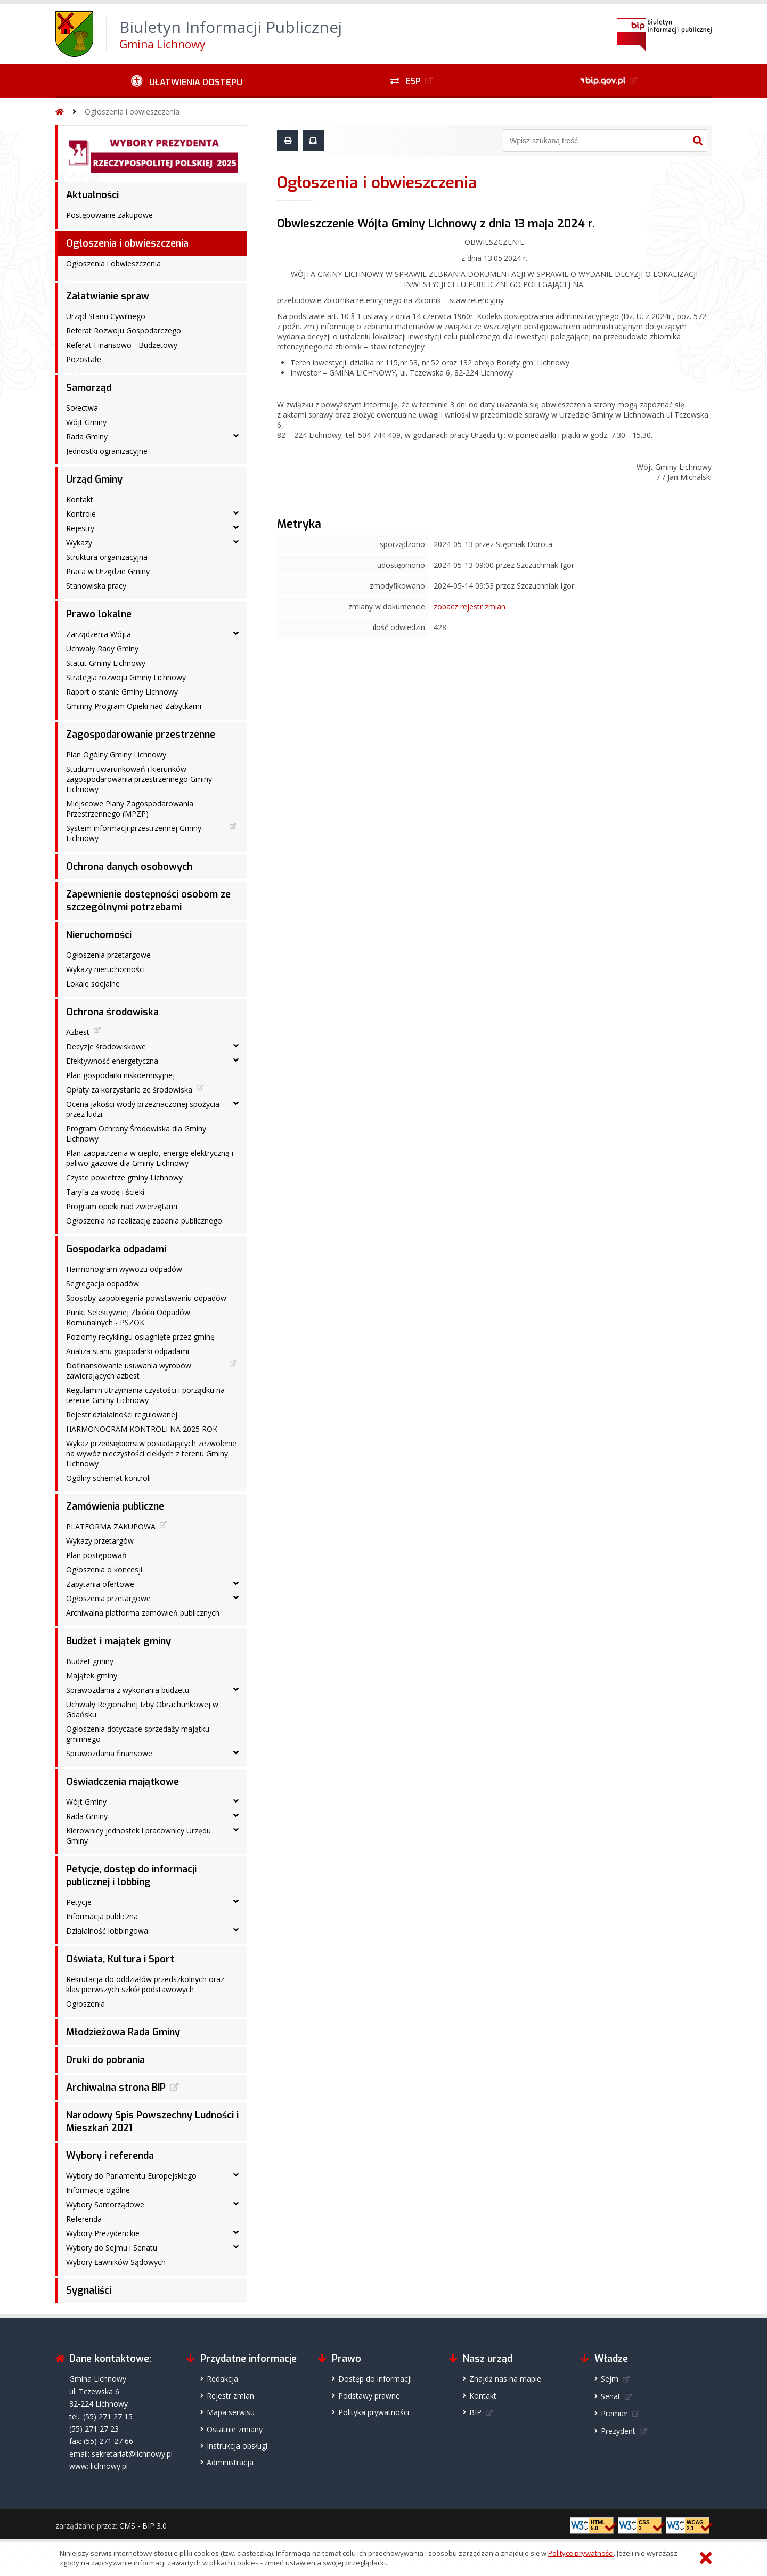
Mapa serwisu (231, 2412)
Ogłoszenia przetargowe (108, 955)
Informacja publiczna (102, 1916)
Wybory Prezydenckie (103, 2233)
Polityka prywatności (373, 2412)
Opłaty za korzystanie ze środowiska (129, 1090)
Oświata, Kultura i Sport (120, 1959)
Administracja (230, 2462)
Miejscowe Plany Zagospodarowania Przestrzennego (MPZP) (129, 808)
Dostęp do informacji (375, 2379)
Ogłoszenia (85, 2004)
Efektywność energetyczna (112, 1061)
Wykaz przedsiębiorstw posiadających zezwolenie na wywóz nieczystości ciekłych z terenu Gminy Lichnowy (151, 1453)
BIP (475, 2412)
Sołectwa (82, 408)
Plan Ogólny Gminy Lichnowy (116, 754)
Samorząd (88, 387)
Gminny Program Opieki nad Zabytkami (133, 706)
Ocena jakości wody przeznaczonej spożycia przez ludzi (142, 1109)
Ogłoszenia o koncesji (104, 1569)
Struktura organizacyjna (107, 557)
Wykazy (79, 542)
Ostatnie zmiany (235, 2429)
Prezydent (618, 2431)
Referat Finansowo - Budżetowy (121, 345)
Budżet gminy (89, 1661)
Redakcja (222, 2379)
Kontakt (79, 499)
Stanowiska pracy (96, 586)
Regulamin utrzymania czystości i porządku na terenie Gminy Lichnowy (145, 1395)
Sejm (609, 2379)
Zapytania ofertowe (100, 1584)
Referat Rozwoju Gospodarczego (123, 330)
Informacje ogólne (98, 2190)
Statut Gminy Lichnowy (105, 663)
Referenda (84, 2219)
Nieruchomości (99, 934)
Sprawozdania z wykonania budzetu (127, 1690)
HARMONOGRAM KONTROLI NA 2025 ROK (141, 1429)
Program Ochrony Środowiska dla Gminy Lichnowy (136, 1133)
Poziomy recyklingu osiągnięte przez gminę (140, 1337)
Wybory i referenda (110, 2155)
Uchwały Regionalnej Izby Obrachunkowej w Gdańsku (142, 1709)
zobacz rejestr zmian (469, 606)
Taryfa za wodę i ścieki (105, 1192)
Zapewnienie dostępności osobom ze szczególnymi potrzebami (148, 901)
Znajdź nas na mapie (505, 2379)
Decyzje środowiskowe (106, 1046)
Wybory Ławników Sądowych (116, 2262)
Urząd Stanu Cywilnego (105, 316)
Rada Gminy (87, 436)
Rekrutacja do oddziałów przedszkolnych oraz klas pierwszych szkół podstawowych (145, 1984)
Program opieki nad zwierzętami (121, 1206)
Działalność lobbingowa (107, 1931)
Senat (611, 2396)
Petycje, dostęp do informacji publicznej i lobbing (131, 1875)
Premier (614, 2413)
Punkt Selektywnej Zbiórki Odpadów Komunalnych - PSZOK (128, 1317)
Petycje (79, 1902)
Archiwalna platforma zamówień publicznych (142, 1613)
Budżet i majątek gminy (118, 1641)
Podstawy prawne (369, 2396)
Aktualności (92, 195)
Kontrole (81, 514)
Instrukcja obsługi (237, 2446)
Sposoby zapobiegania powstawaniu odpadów (146, 1298)
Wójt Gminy (86, 422)
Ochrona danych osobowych (129, 866)
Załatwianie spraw (107, 296)
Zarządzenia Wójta (98, 634)
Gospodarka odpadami (116, 1249)
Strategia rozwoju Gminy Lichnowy (126, 677)
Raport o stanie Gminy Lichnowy (122, 692)
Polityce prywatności (581, 2553)
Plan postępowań (96, 1555)
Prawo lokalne (99, 614)
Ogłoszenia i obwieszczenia (132, 112)
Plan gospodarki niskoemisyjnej (120, 1075)
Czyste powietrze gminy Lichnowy (124, 1177)
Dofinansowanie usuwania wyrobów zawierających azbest (128, 1370)
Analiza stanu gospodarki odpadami (127, 1351)
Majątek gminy (91, 1675)
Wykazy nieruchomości (105, 969)
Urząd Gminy (94, 479)
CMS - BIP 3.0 (143, 2526)
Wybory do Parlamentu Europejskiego (131, 2176)
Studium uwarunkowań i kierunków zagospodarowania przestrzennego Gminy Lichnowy (139, 779)
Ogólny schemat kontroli (108, 1478)
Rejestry (80, 528)
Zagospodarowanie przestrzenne (140, 734)
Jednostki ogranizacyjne (107, 451)
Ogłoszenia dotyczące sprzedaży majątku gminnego (137, 1734)
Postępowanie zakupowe (109, 215)
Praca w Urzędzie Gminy (108, 571)
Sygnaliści (88, 2290)
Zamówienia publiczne (115, 1506)
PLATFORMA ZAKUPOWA (111, 1526)
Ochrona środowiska (112, 1012)
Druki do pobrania (105, 2059)
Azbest (77, 1032)
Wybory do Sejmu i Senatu (111, 2248)
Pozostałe (83, 359)
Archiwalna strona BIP (116, 2087)
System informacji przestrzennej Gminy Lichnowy (133, 833)
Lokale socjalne (93, 984)
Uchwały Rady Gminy (102, 648)
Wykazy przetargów (100, 1541)
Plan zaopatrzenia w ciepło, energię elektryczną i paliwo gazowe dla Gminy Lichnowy (149, 1158)
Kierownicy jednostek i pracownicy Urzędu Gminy (138, 1835)
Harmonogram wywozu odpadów (124, 1269)
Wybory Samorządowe (105, 2204)
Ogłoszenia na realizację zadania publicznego (144, 1221)
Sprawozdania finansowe (109, 1753)
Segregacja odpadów (102, 1283)
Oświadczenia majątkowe (122, 1781)
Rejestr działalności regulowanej (121, 1414)
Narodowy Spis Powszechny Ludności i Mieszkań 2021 (152, 2121)
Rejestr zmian (230, 2396)
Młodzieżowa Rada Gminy (123, 2032)
